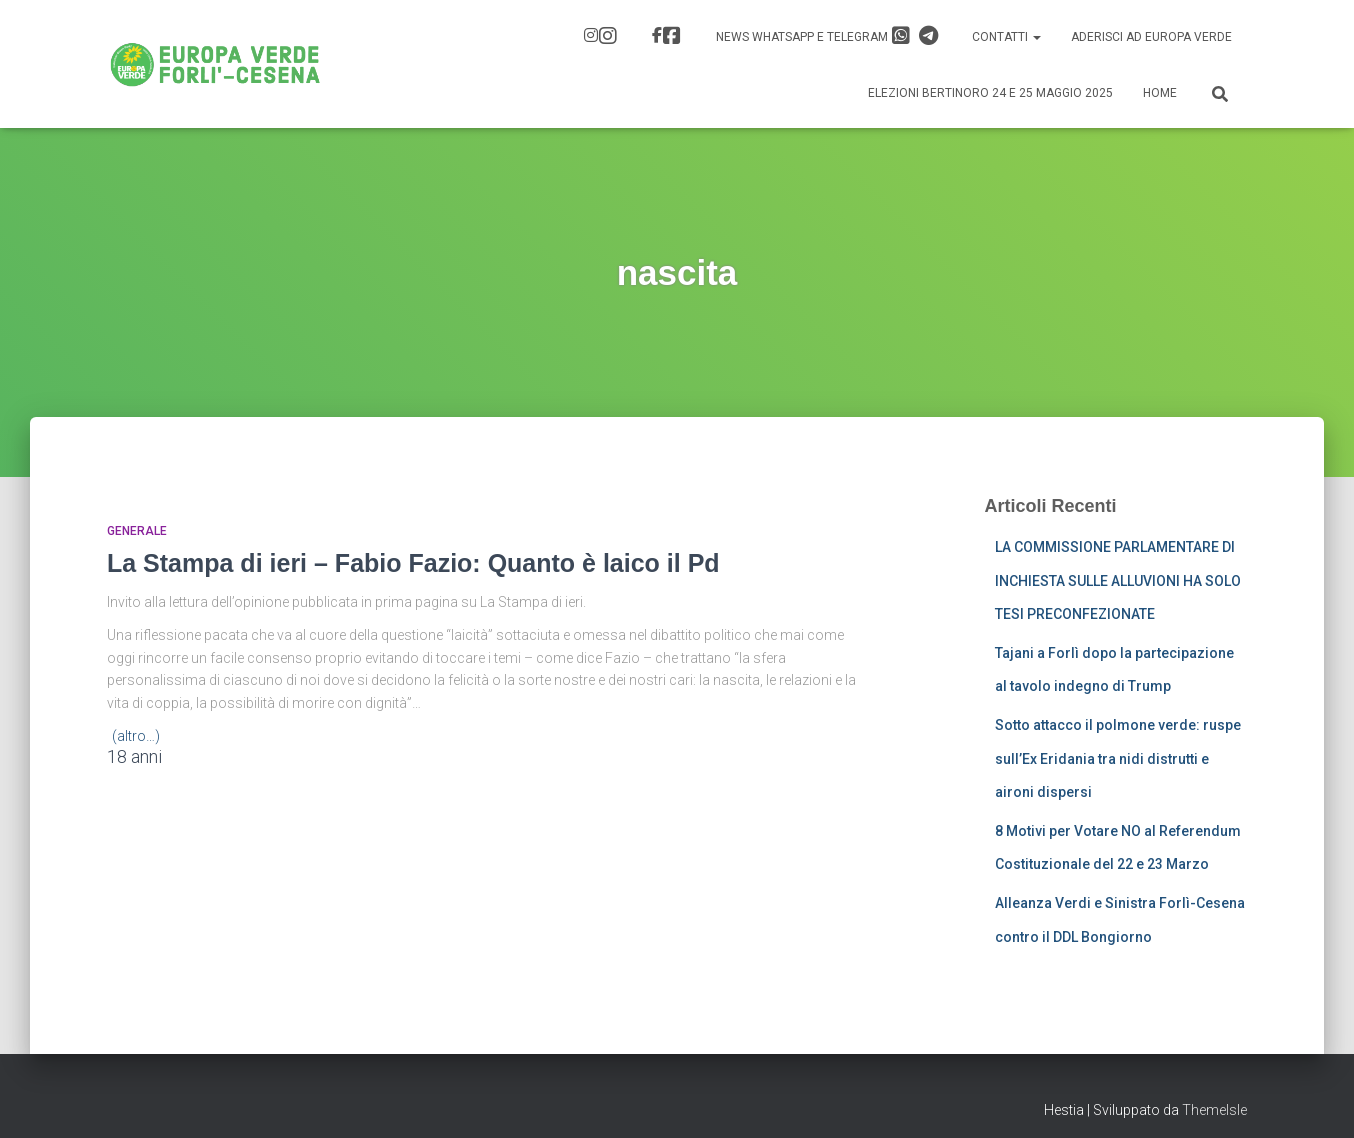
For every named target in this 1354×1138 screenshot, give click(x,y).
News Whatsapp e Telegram (827, 36)
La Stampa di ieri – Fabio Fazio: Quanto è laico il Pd (413, 563)
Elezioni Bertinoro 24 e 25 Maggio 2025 (990, 93)
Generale (137, 531)
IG (608, 36)
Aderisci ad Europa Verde (1151, 37)
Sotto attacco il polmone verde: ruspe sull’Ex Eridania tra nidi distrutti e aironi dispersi (1118, 758)
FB (672, 36)
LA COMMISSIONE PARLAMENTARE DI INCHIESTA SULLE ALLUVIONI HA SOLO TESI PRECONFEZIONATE (1118, 580)
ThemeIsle (1214, 1110)
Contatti (1006, 37)
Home (1160, 93)
